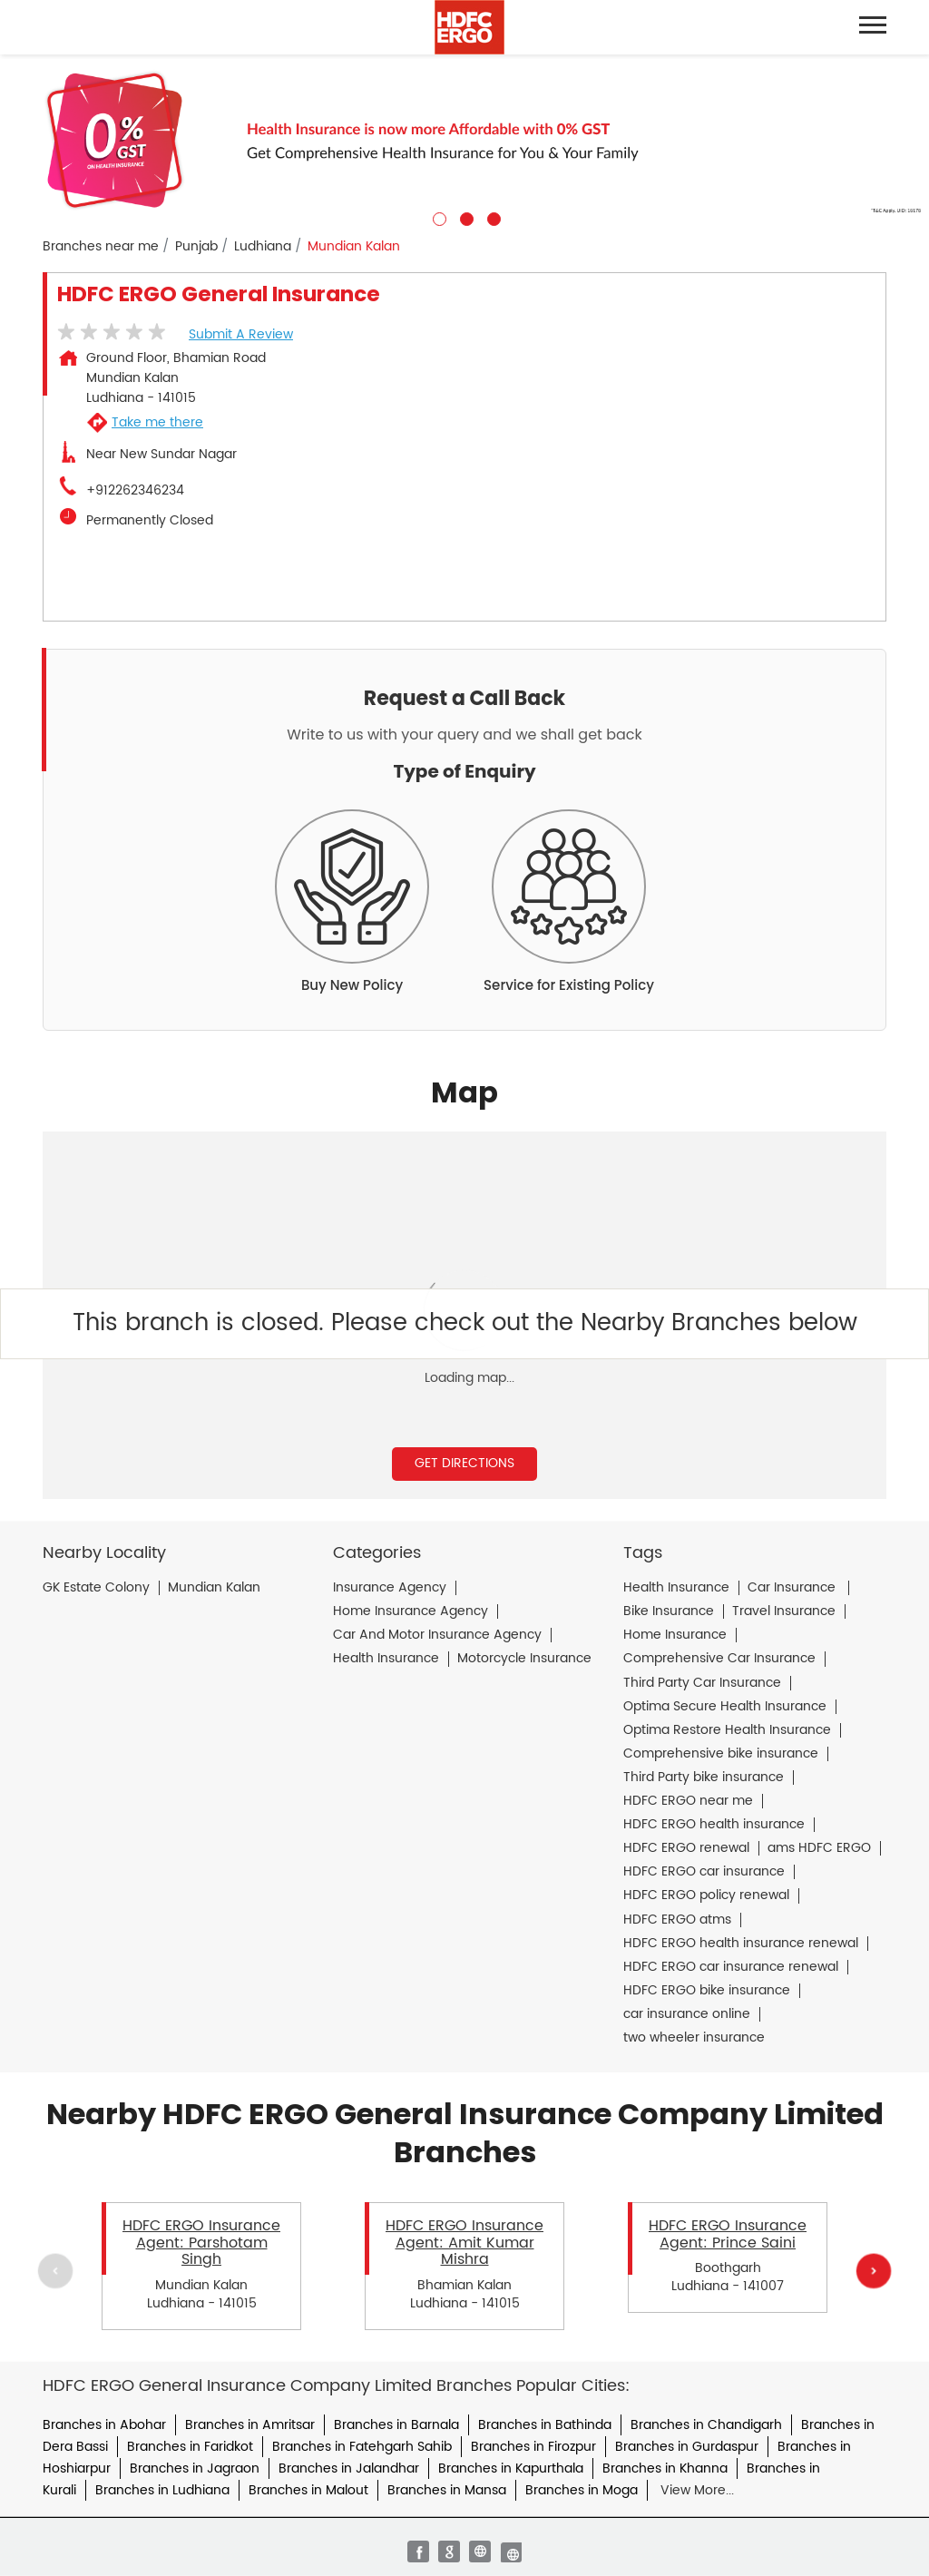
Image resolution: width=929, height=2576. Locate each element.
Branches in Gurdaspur (686, 2446)
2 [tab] (464, 216)
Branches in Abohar (104, 2424)
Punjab (196, 247)
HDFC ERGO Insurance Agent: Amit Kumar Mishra (464, 2242)
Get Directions (464, 1463)
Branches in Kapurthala (510, 2468)
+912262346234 (135, 491)
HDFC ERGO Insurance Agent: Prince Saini (728, 2234)
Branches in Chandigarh (706, 2424)
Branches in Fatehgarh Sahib (362, 2446)
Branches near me (101, 247)
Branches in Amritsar (250, 2424)
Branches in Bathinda (544, 2424)
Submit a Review (241, 334)
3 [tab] (491, 216)
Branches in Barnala (396, 2424)
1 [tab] (437, 216)
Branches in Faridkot (190, 2446)
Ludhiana (262, 247)
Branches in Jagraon (194, 2468)
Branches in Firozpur (533, 2446)
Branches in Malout (308, 2490)
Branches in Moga (581, 2490)
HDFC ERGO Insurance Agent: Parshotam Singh (201, 2242)
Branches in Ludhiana (162, 2490)
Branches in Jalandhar (349, 2468)
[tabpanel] (464, 140)
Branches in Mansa (446, 2490)
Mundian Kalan (214, 1588)
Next (873, 2270)
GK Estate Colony (96, 1588)
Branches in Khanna (665, 2468)
